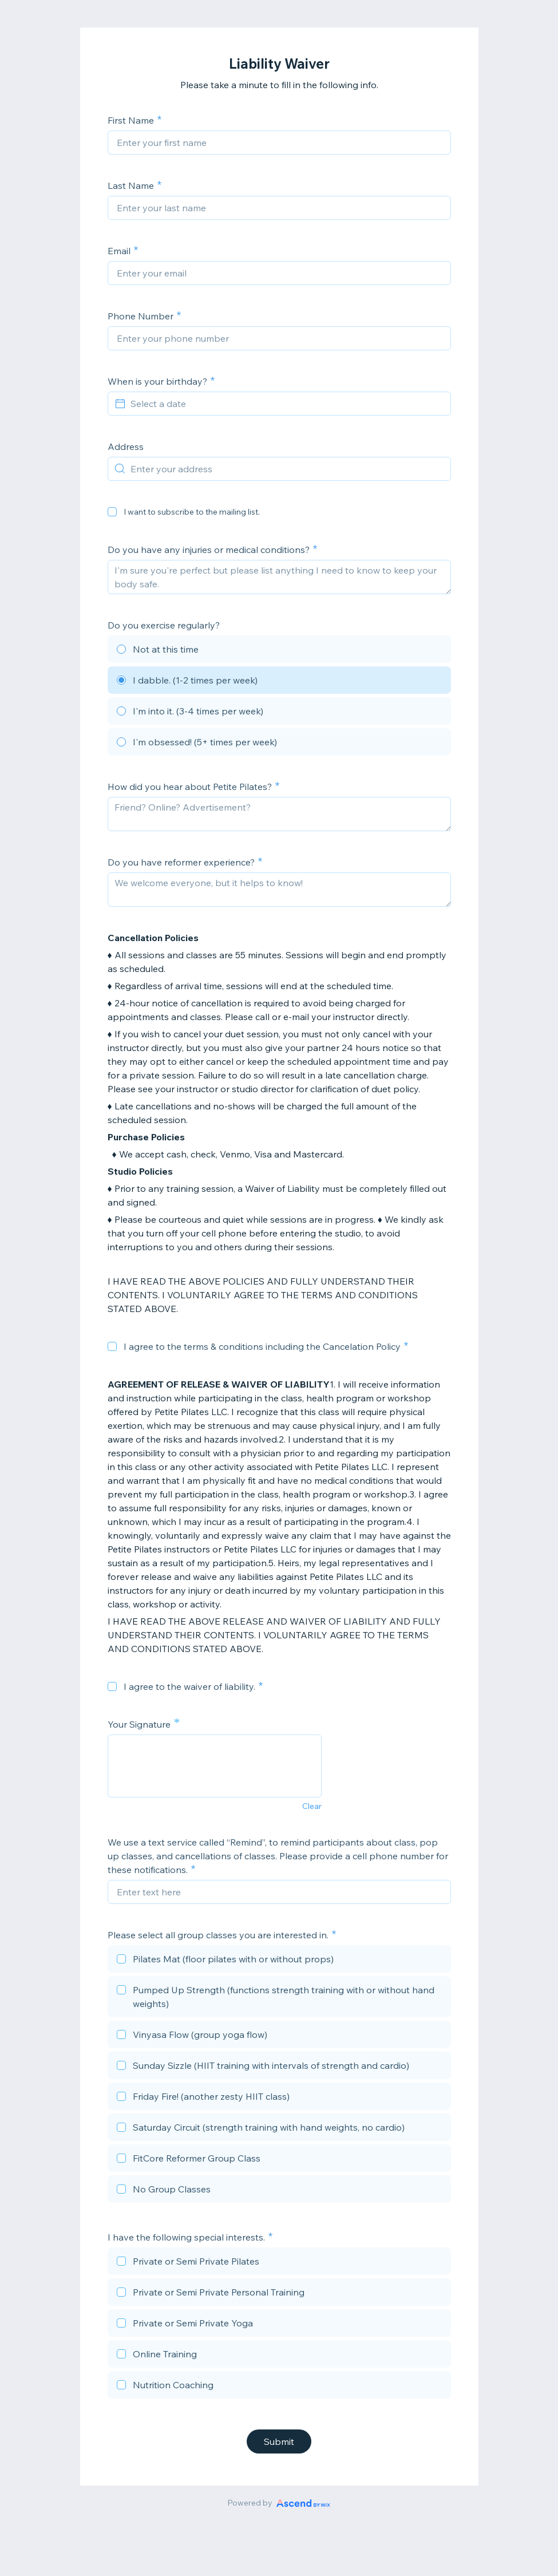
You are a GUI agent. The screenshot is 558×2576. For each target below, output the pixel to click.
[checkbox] (112, 512)
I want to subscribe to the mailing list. (192, 512)
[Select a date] (286, 403)
